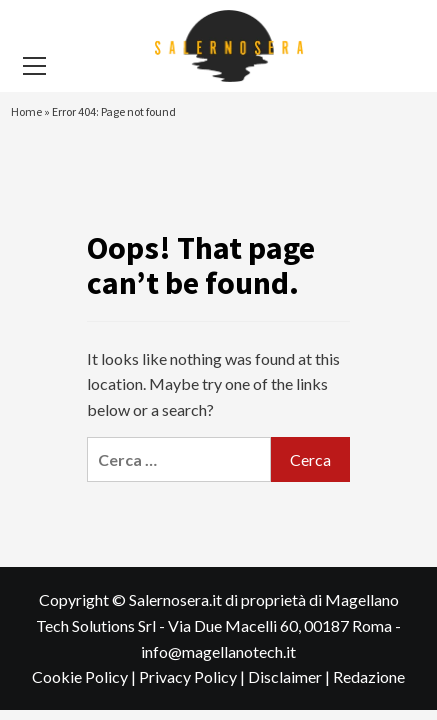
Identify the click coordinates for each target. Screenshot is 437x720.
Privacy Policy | (193, 676)
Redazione (369, 676)
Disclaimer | (290, 676)
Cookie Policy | (85, 676)
